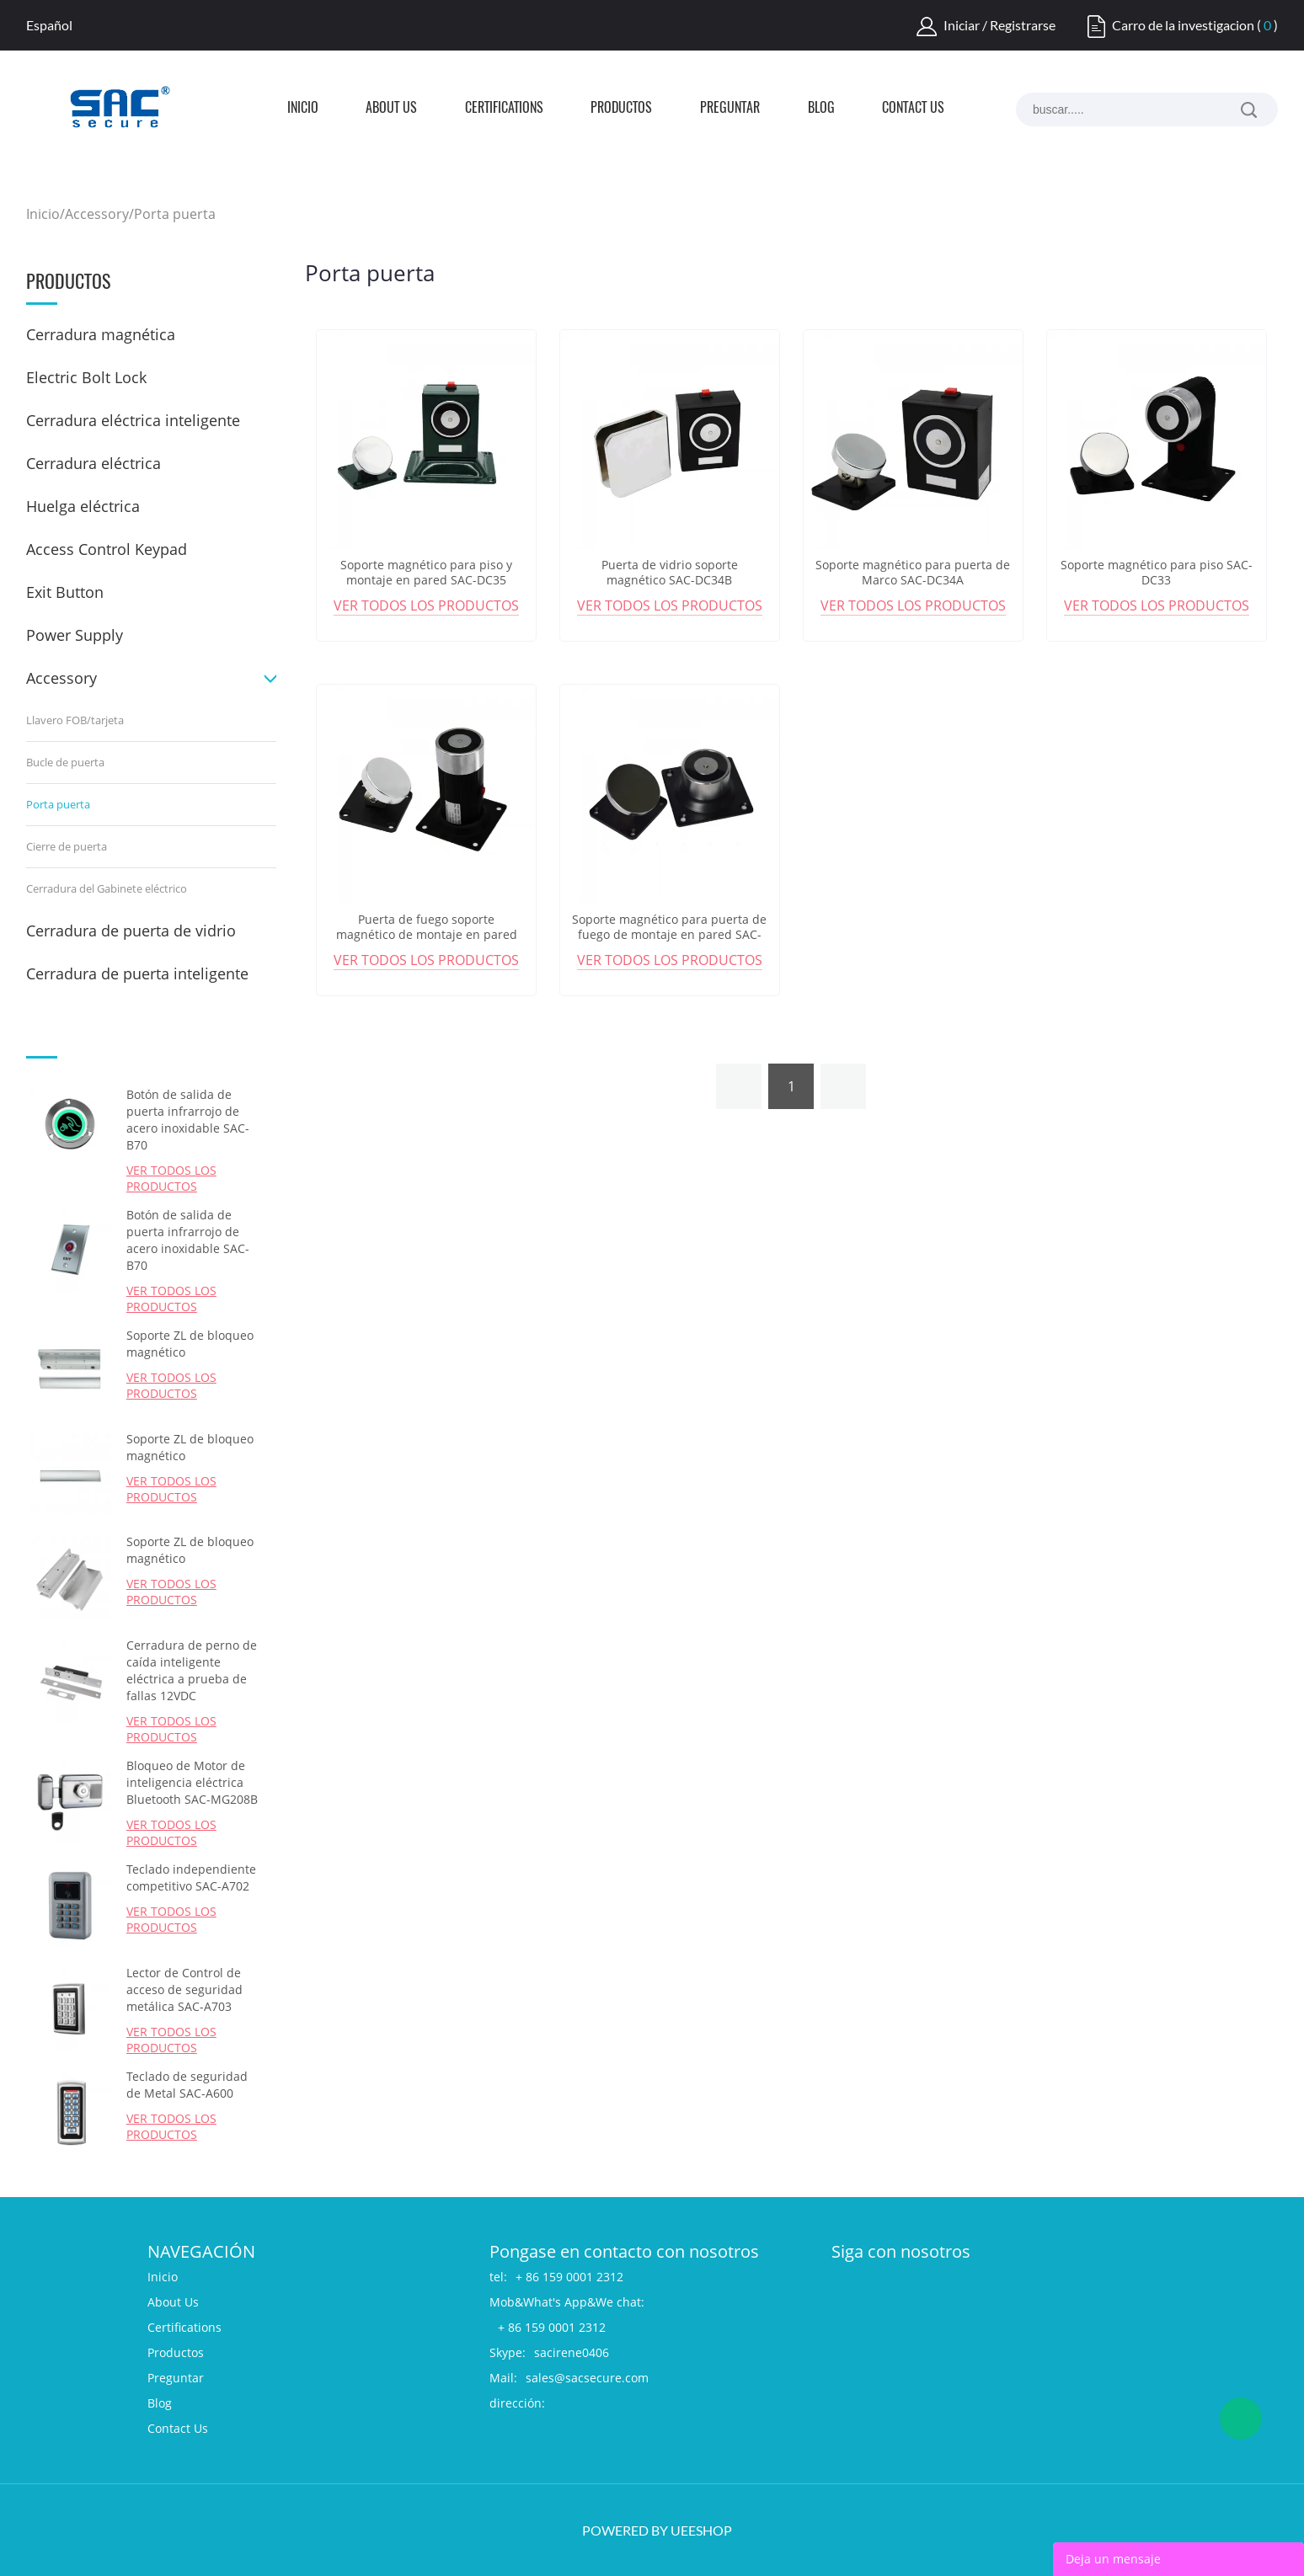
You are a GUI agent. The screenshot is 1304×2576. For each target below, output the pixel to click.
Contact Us (913, 108)
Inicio (302, 108)
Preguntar (730, 108)
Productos (621, 108)
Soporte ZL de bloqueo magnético (190, 1343)
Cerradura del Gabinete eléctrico (106, 888)
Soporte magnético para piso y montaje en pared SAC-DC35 (426, 572)
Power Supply (74, 635)
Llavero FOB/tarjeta (75, 720)
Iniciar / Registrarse (999, 25)
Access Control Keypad (106, 549)
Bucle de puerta (65, 762)
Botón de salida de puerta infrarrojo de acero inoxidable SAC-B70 (187, 1119)
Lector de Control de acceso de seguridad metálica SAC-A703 (184, 1989)
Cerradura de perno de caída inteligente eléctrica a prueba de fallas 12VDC (191, 1670)
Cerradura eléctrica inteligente (133, 420)
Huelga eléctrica (83, 506)
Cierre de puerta (66, 846)
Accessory (97, 214)
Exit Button (65, 592)
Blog (821, 108)
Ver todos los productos (171, 1178)
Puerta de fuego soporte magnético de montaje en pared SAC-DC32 (426, 934)
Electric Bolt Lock (86, 377)
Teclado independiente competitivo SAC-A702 (191, 1877)
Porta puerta (175, 214)
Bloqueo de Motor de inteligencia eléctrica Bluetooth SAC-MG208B (192, 1782)
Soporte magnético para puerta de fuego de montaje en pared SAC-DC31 (669, 934)
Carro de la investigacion (1183, 25)
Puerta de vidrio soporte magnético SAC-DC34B (669, 572)
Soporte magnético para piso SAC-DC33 (1157, 572)
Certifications (504, 108)
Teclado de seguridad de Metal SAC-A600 (187, 2084)
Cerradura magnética (100, 334)
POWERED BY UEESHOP (657, 2530)
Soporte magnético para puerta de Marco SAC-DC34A (912, 572)
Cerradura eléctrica (93, 463)
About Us (391, 108)
